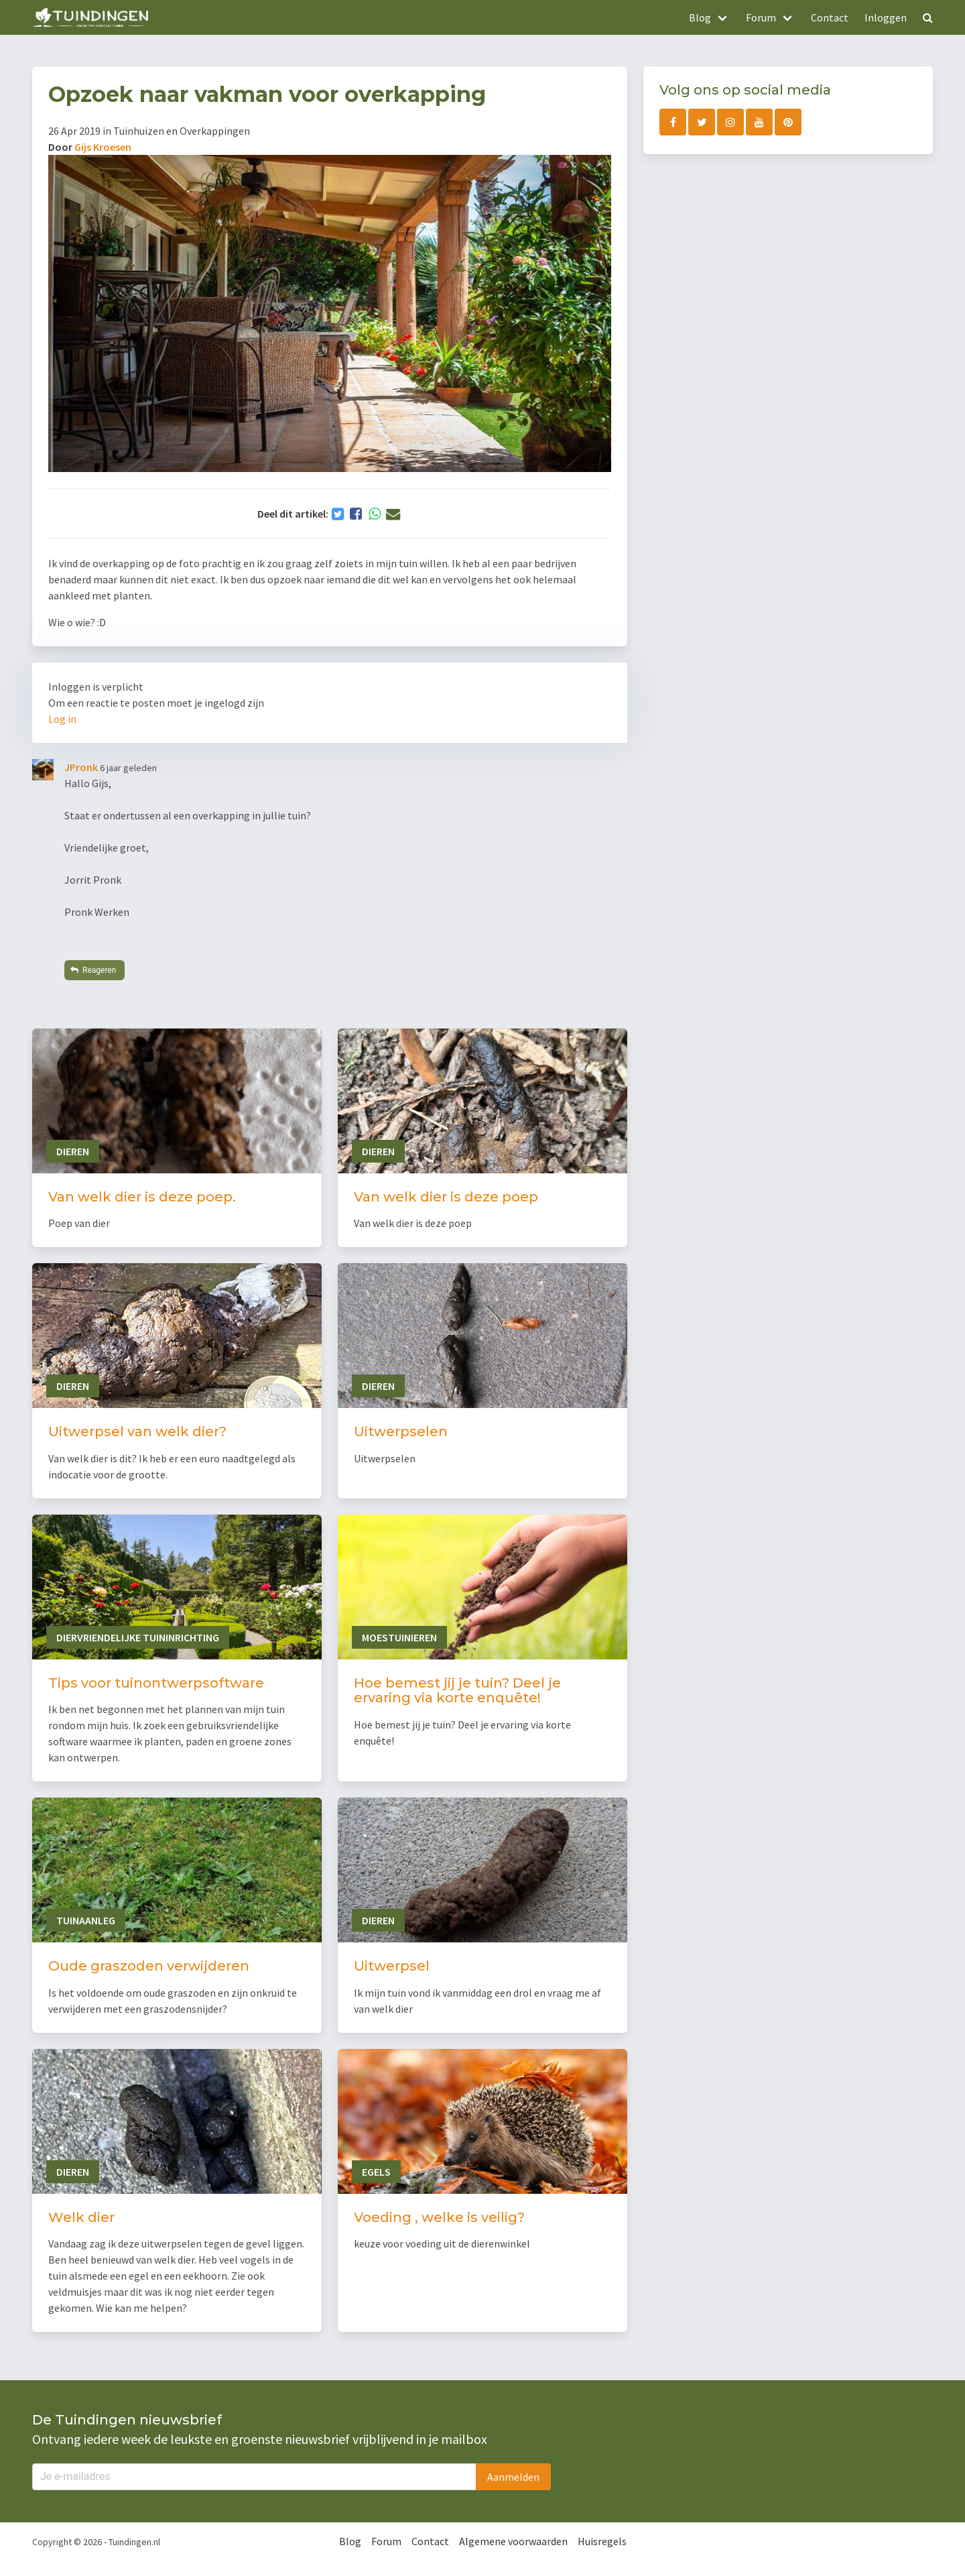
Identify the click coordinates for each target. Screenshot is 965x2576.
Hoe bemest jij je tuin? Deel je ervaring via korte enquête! (457, 1690)
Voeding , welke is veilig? (439, 2217)
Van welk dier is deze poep (446, 1197)
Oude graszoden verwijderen (148, 1966)
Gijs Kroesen (102, 147)
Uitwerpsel (392, 1966)
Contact (829, 17)
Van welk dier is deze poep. (142, 1197)
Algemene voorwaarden (513, 2541)
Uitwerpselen (401, 1431)
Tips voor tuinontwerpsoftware (156, 1683)
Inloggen (885, 17)
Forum (386, 2541)
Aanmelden (513, 2476)
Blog (350, 2541)
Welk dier (81, 2217)
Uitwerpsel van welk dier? (137, 1431)
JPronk (81, 767)
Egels (376, 2171)
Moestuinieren (399, 1637)
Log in (62, 718)
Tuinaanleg (85, 1920)
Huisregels (602, 2541)
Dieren (72, 1151)
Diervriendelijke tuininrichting (137, 1637)
